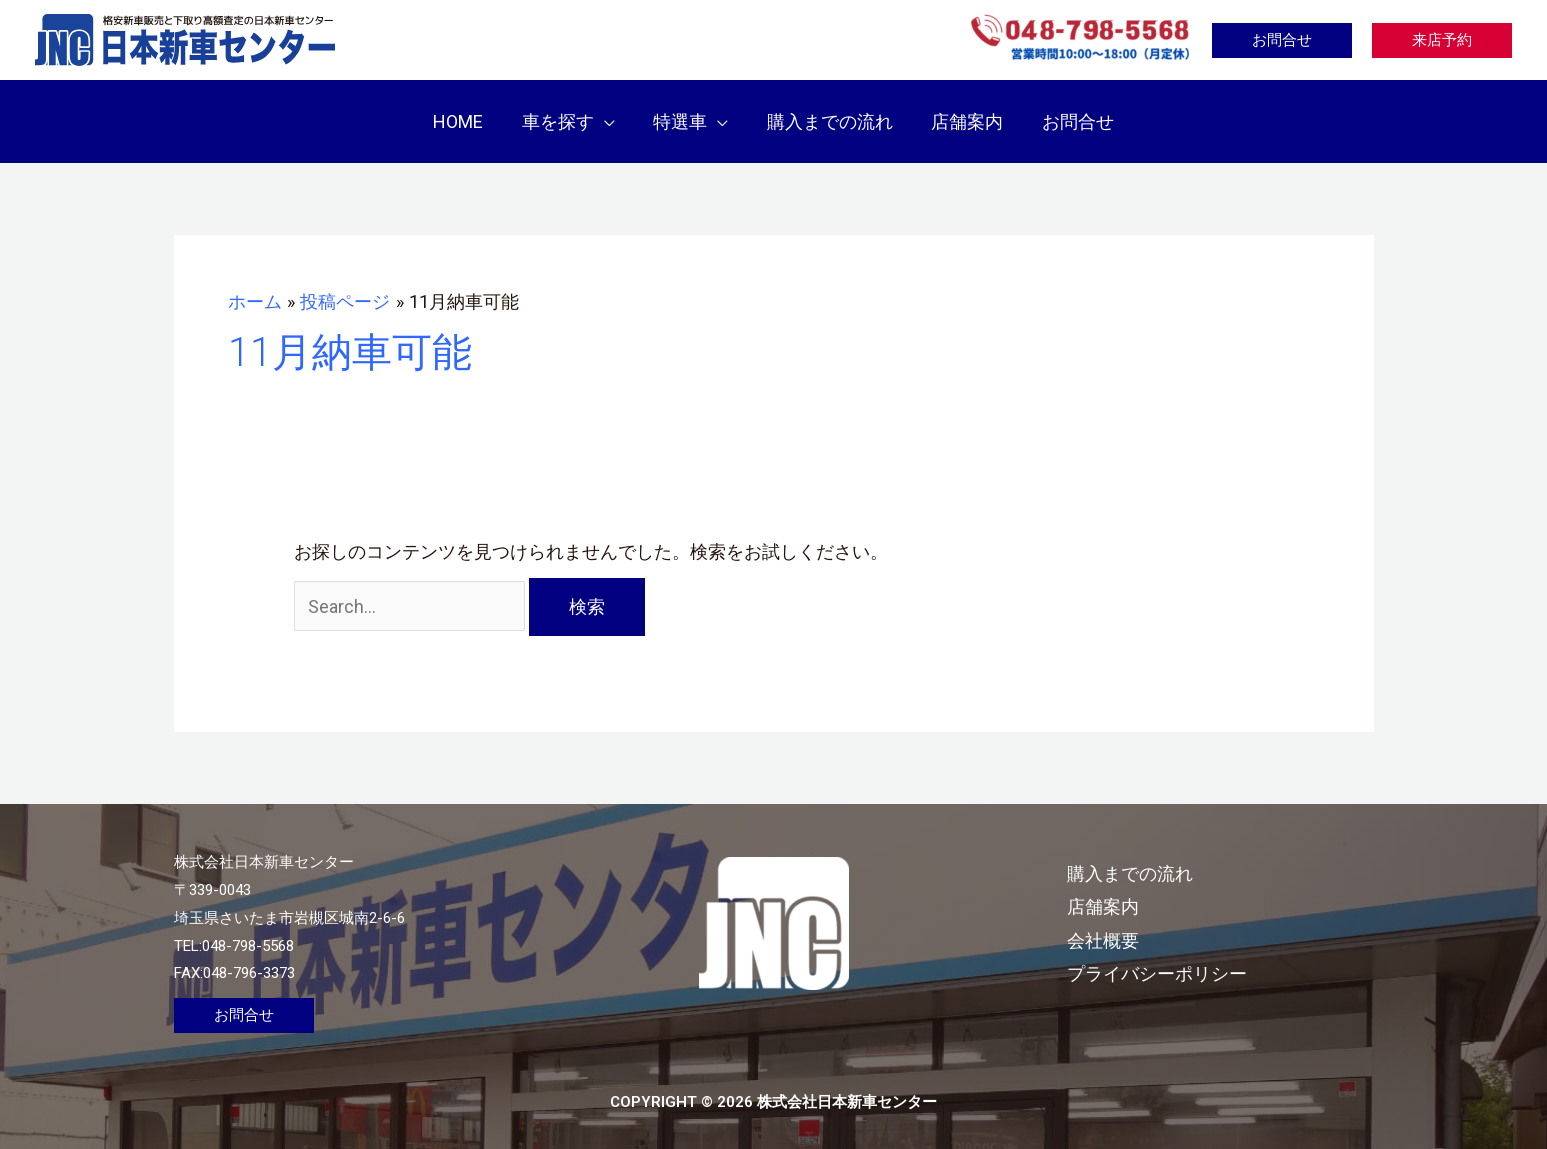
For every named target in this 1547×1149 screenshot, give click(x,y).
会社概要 (1110, 925)
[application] (608, 114)
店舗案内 (1110, 892)
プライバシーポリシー (1164, 958)
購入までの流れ (1137, 858)
